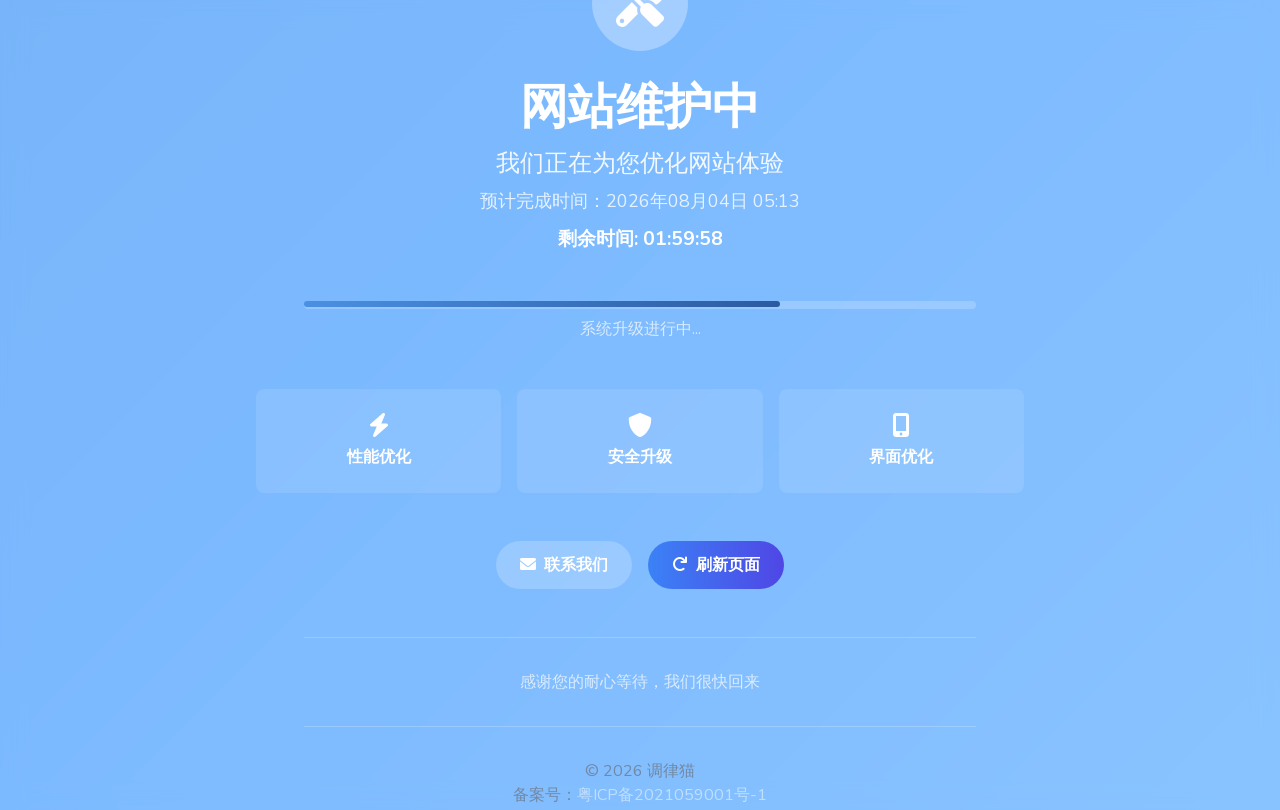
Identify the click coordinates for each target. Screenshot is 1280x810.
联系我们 (564, 565)
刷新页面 (716, 565)
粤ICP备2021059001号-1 (672, 795)
